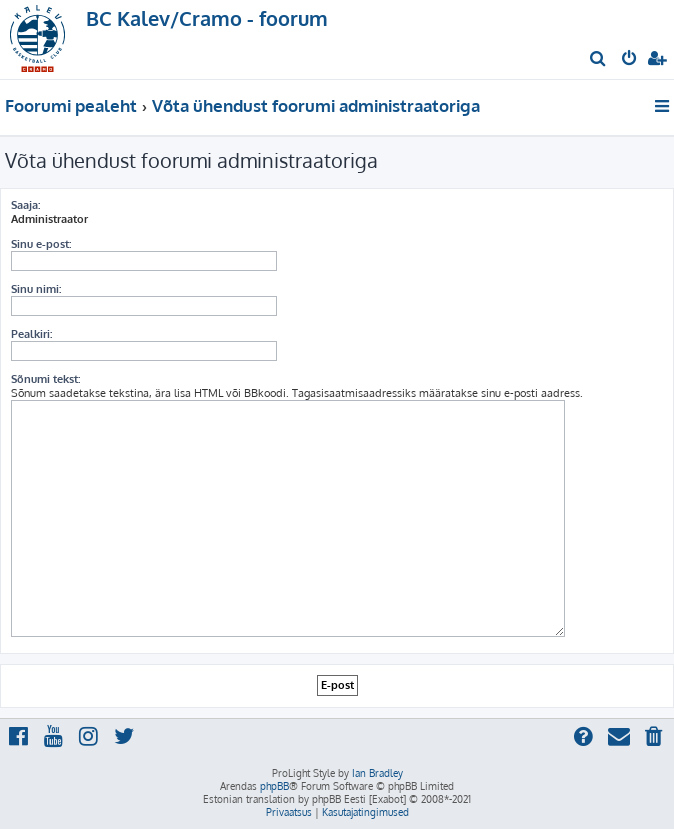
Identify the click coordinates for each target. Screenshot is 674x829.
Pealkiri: (31, 334)
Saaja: (25, 205)
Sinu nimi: (36, 289)
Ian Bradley (377, 773)
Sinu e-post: (41, 244)
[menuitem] (598, 60)
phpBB (274, 786)
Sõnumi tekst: (45, 379)
